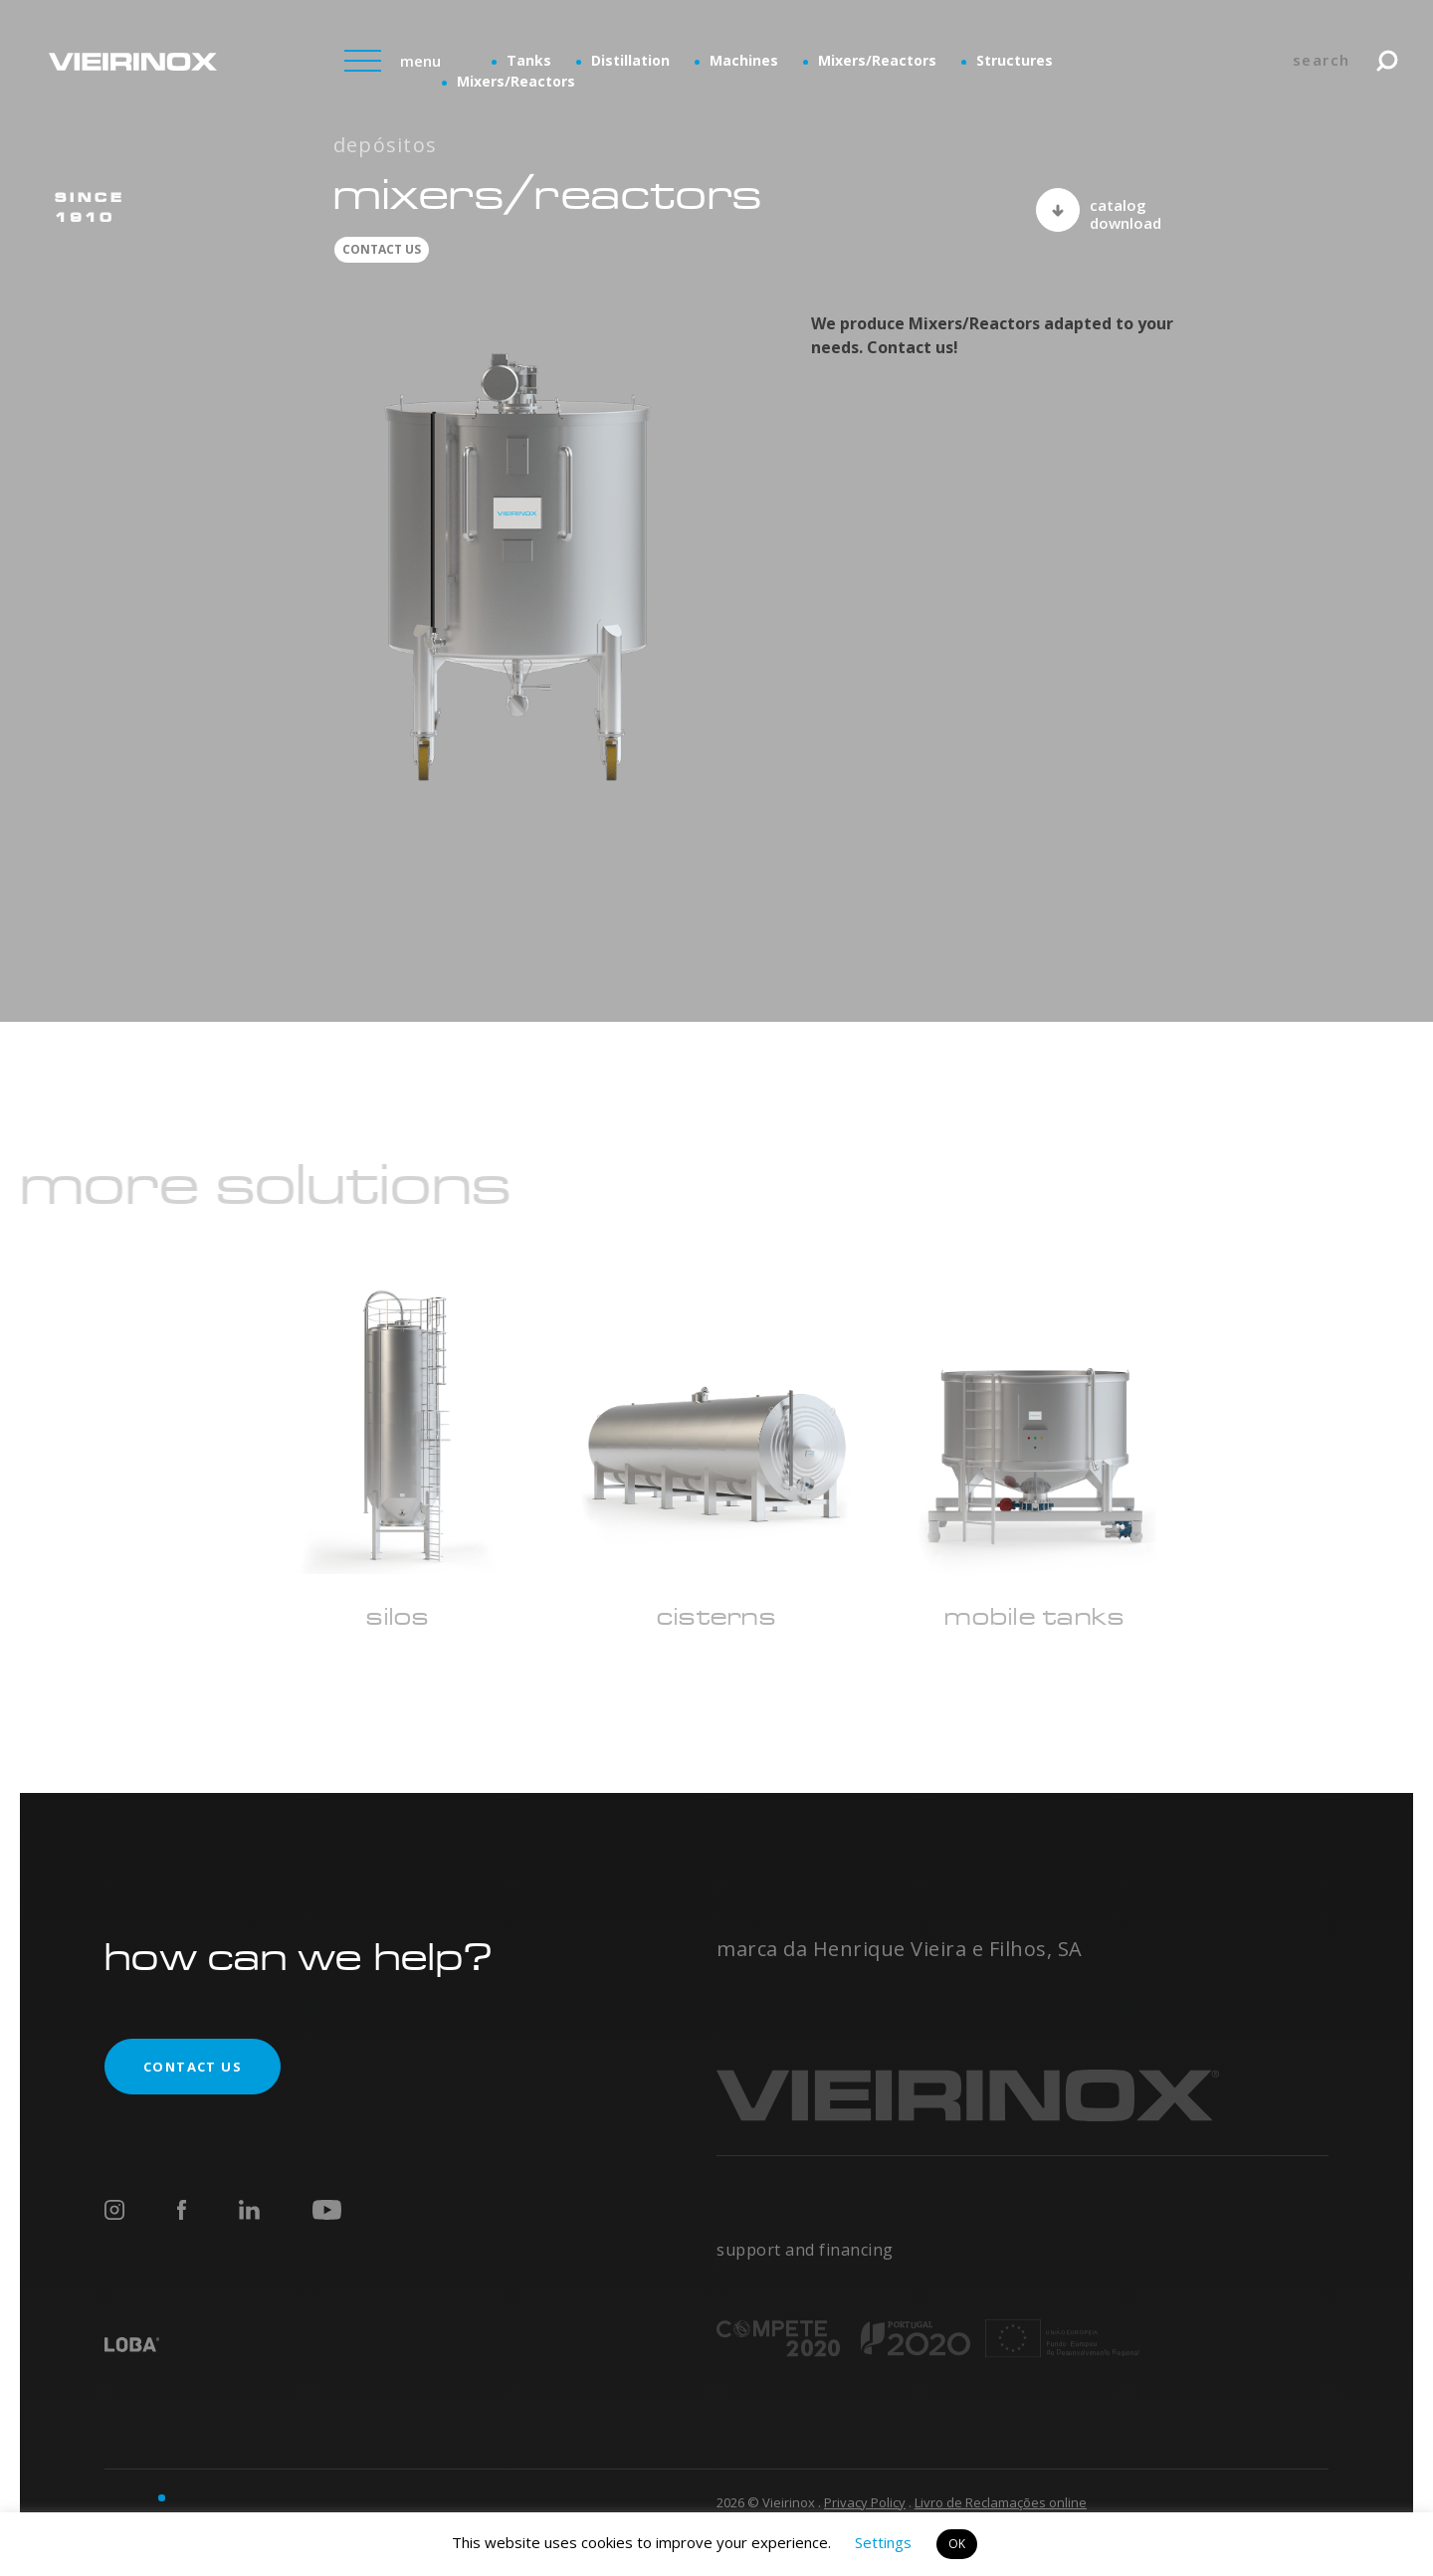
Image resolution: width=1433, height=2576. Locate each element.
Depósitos (385, 144)
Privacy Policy (865, 2502)
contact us (381, 249)
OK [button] (956, 2543)
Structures (1014, 60)
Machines (744, 60)
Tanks (529, 60)
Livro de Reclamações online (1001, 2502)
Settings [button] (883, 2542)
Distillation (630, 60)
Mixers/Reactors (877, 60)
